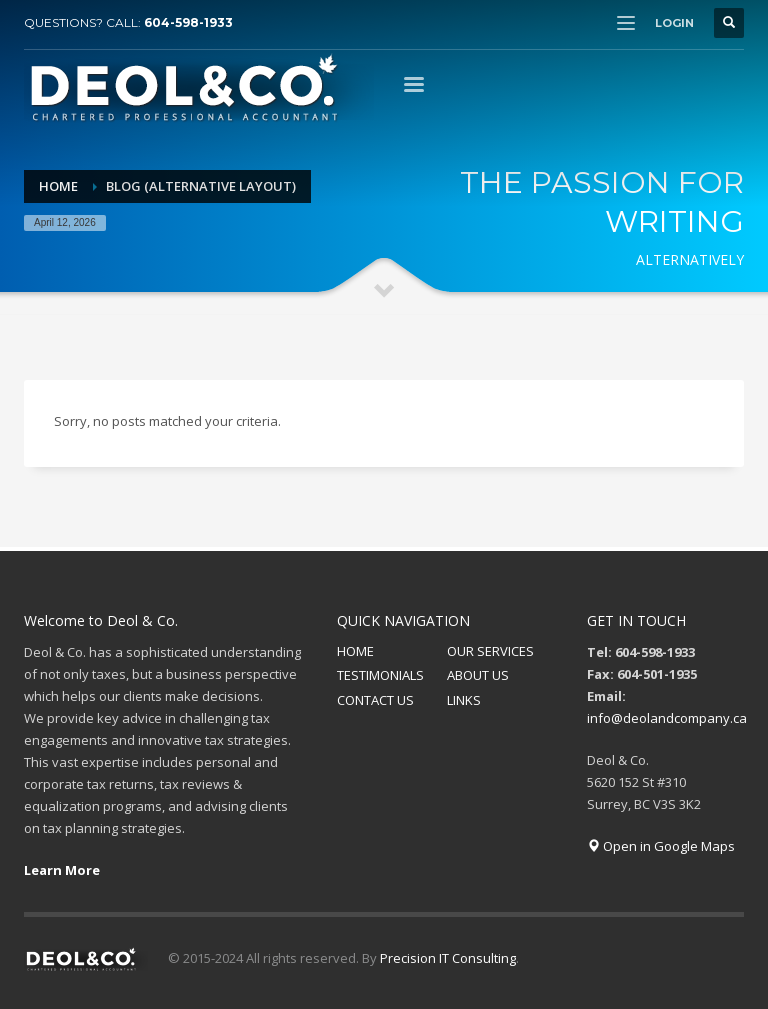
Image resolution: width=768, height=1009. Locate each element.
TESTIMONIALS (380, 675)
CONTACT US (375, 700)
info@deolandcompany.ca (667, 718)
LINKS (464, 700)
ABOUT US (478, 675)
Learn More (62, 870)
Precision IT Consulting (448, 958)
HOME (355, 651)
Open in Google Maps (661, 846)
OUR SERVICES (490, 651)
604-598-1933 (188, 22)
